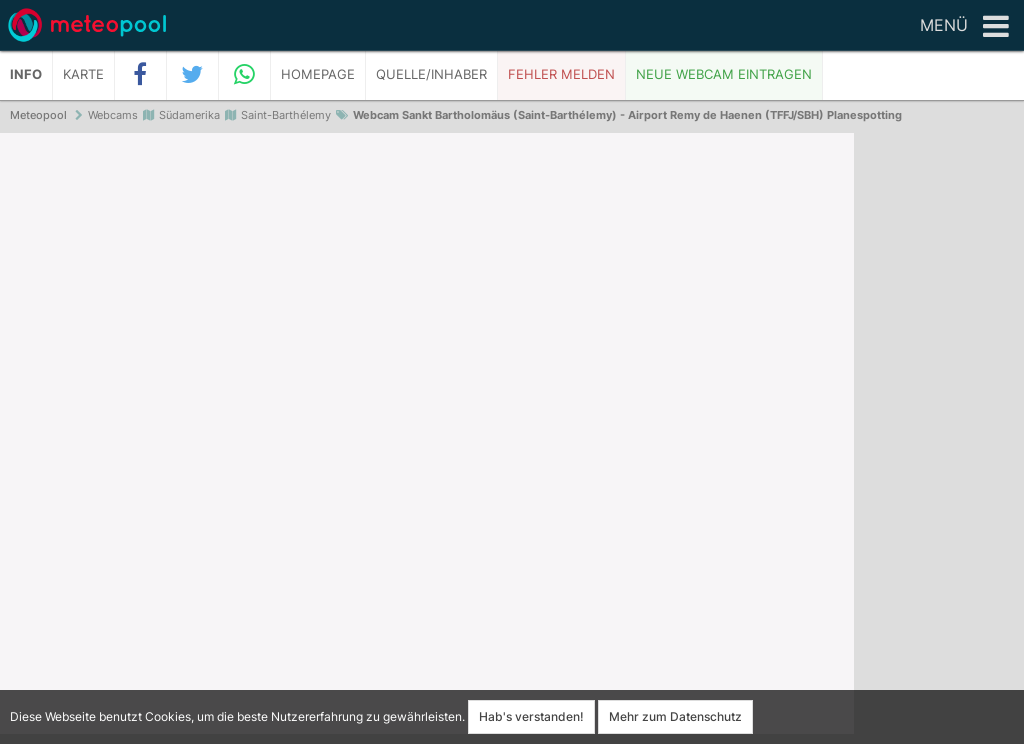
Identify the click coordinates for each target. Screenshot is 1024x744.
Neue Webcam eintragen (724, 74)
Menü (964, 27)
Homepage (318, 74)
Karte (83, 74)
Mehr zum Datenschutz (675, 716)
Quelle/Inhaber (431, 74)
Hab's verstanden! (531, 716)
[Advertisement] (939, 440)
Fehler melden (561, 74)
